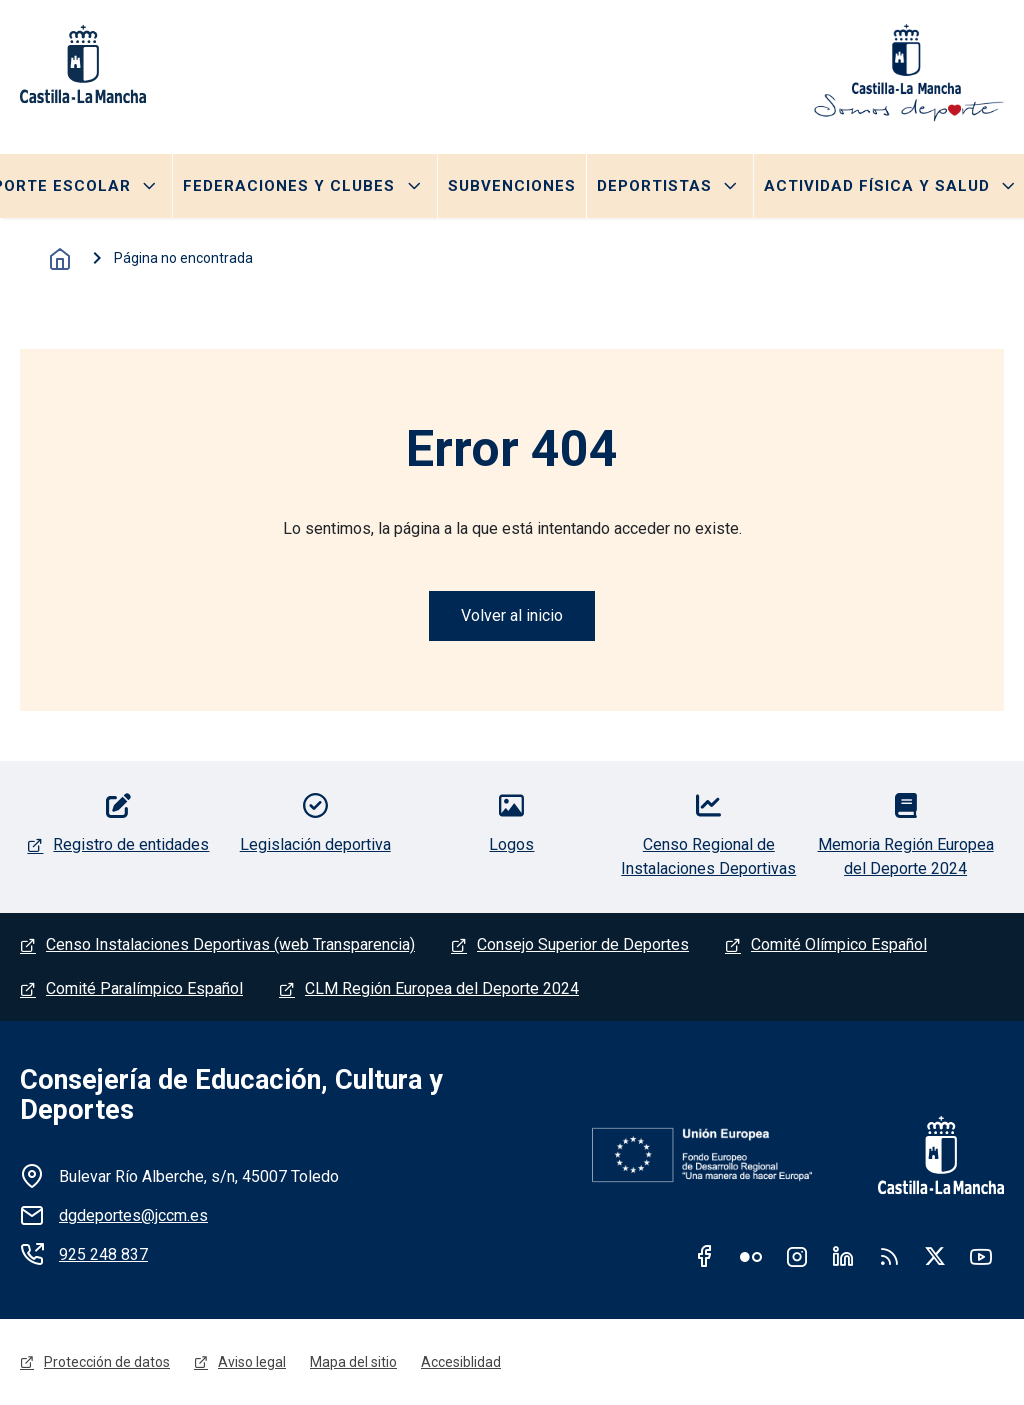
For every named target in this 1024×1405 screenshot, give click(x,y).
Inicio (60, 259)
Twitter (935, 1256)
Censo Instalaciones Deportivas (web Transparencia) (230, 944)
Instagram (797, 1256)
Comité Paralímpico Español (144, 988)
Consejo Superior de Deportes (583, 944)
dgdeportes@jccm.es (133, 1215)
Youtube (981, 1256)
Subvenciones (512, 186)
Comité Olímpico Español (839, 944)
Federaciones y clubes (289, 186)
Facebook (705, 1256)
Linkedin (843, 1256)
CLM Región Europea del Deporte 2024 (442, 988)
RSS (889, 1256)
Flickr (751, 1256)
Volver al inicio (512, 615)
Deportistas (654, 186)
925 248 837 (103, 1254)
